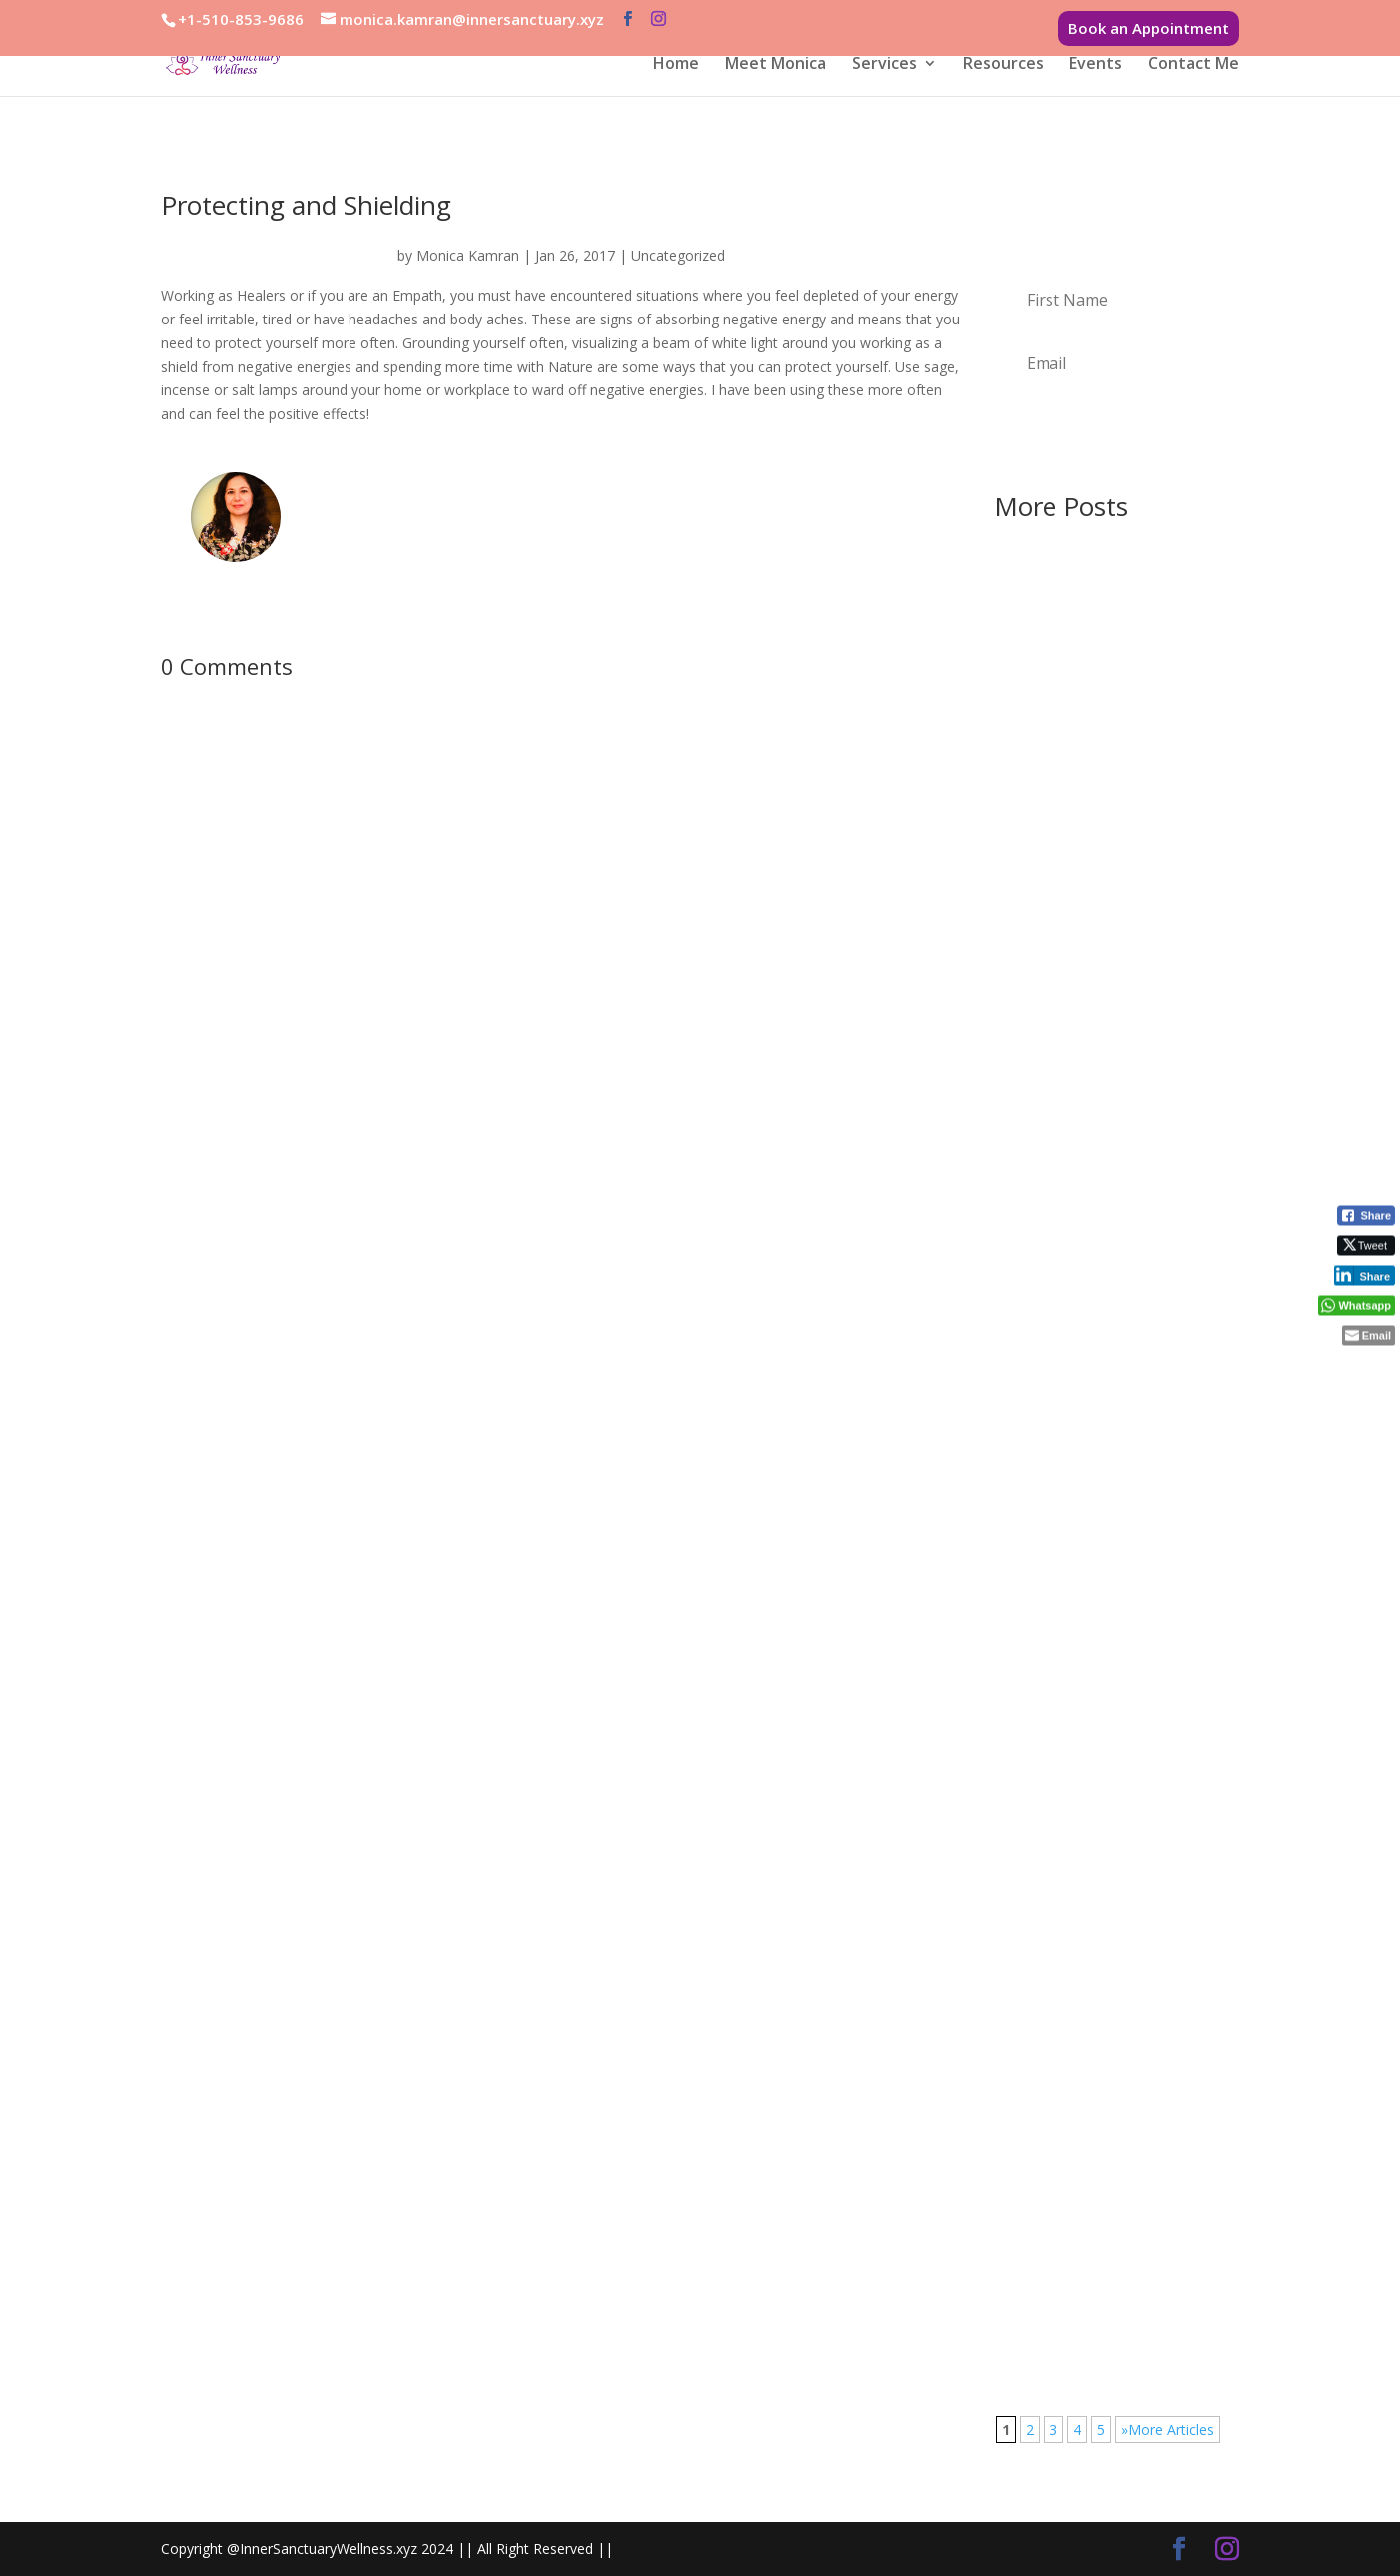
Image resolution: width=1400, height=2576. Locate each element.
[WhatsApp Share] (1356, 1306)
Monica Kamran (467, 255)
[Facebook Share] (1366, 1216)
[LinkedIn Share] (1364, 1276)
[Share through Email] (1368, 1336)
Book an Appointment (1148, 28)
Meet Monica (775, 65)
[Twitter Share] (1366, 1246)
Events (1095, 65)
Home (676, 65)
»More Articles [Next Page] (1167, 2429)
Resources (1003, 65)
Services (884, 65)
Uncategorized (678, 255)
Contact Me (1193, 65)
